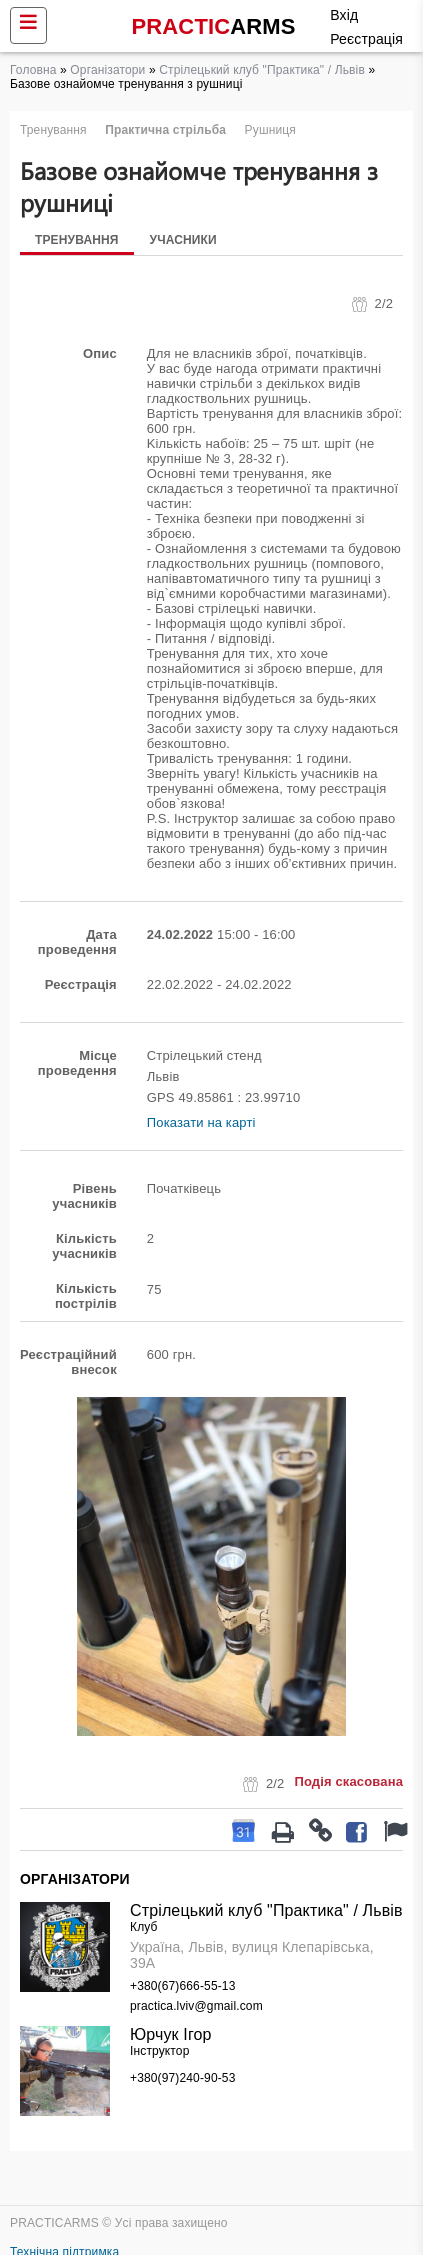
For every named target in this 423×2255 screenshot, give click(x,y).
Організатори (107, 70)
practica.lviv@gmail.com (196, 2006)
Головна (33, 70)
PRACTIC (214, 26)
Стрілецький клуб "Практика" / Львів (262, 70)
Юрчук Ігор (171, 2034)
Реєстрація (366, 39)
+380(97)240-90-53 (182, 2078)
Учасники (183, 240)
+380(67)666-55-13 (182, 1986)
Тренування (77, 240)
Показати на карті (201, 1122)
